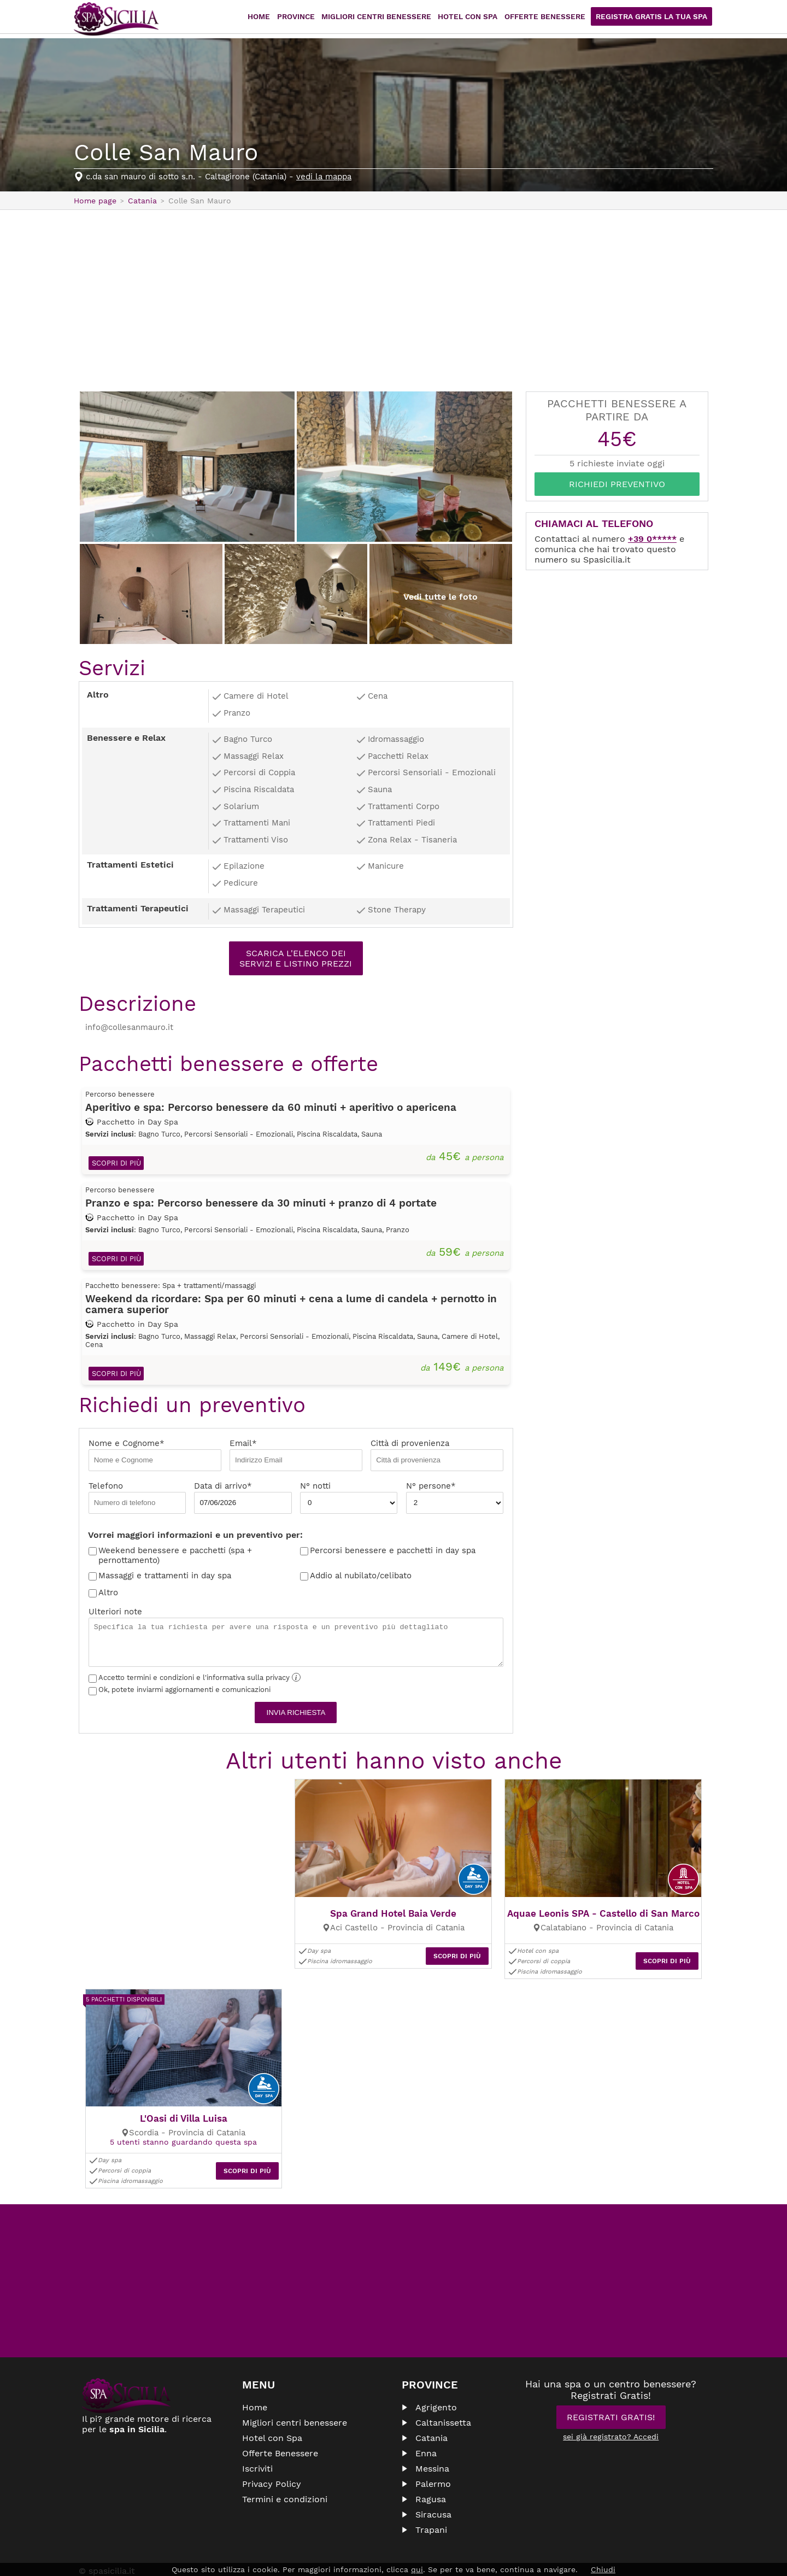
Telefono (137, 1500)
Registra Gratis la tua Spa (655, 19)
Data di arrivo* (242, 1500)
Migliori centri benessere (395, 19)
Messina (432, 2443)
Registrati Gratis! (611, 2391)
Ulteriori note (296, 1639)
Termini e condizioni (284, 2473)
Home (284, 19)
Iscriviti (257, 2443)
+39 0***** (652, 539)
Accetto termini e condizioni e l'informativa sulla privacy (195, 1680)
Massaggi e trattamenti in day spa (164, 1578)
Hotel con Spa (483, 19)
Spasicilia (116, 19)
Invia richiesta (295, 1715)
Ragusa (430, 2473)
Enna (426, 2427)
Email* (296, 1457)
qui (417, 2569)
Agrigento (436, 2381)
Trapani (431, 2504)
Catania (431, 2412)
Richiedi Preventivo (617, 484)
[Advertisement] (393, 300)
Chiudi (603, 2569)
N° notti (348, 1500)
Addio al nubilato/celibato (361, 1578)
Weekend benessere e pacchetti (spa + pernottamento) (175, 1558)
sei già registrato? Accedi (611, 2411)
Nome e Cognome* (155, 1457)
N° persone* (454, 1500)
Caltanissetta (443, 2397)
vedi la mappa (323, 177)
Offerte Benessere (556, 19)
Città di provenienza (437, 1457)
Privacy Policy (271, 2458)
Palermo (433, 2458)
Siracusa (433, 2489)
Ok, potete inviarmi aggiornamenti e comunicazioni (180, 1692)
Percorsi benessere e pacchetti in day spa (392, 1553)
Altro (108, 1595)
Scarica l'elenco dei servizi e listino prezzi (295, 958)
